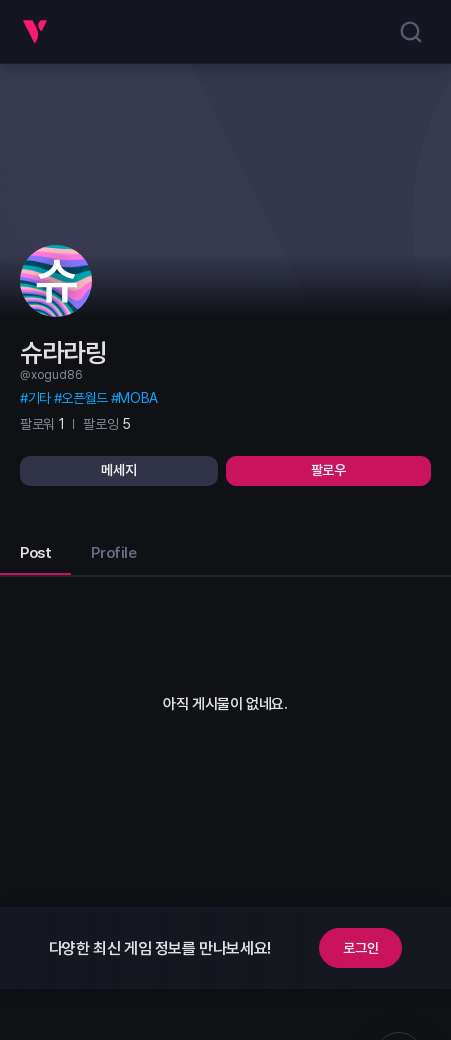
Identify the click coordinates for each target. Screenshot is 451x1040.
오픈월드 (84, 398)
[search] (411, 32)
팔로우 (328, 470)
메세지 (118, 470)
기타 (39, 398)
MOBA (137, 398)
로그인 (360, 948)
